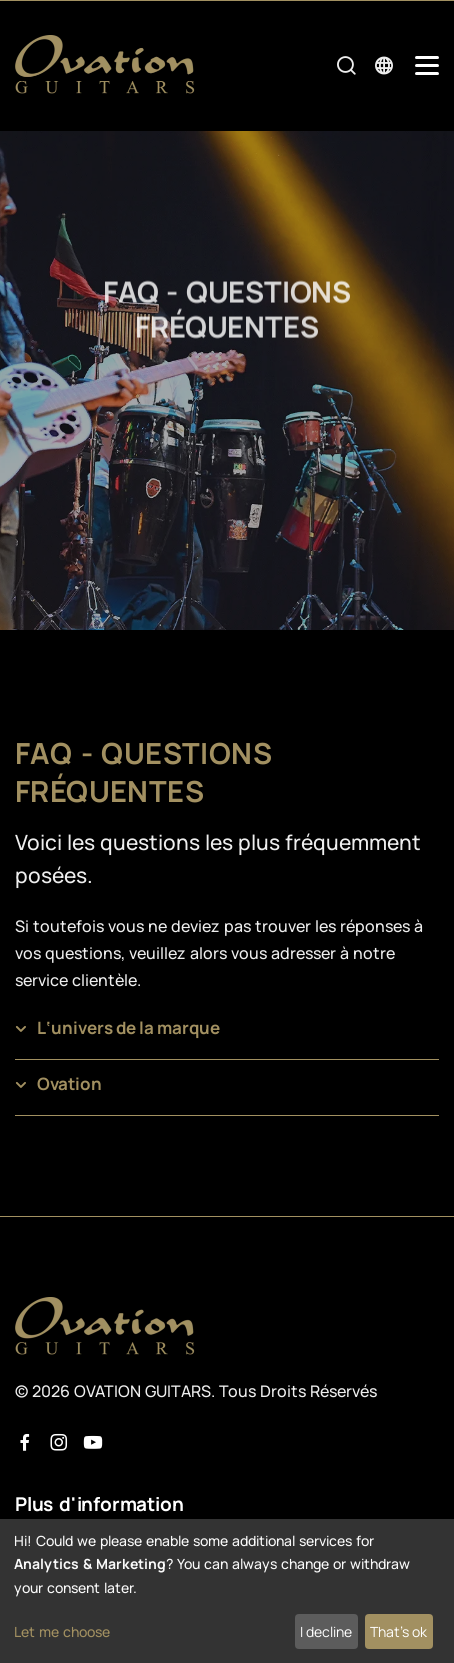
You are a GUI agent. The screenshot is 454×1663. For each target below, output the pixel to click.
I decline (326, 1631)
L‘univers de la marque (128, 1027)
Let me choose (62, 1631)
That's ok (398, 1631)
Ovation (69, 1083)
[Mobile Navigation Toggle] (427, 65)
